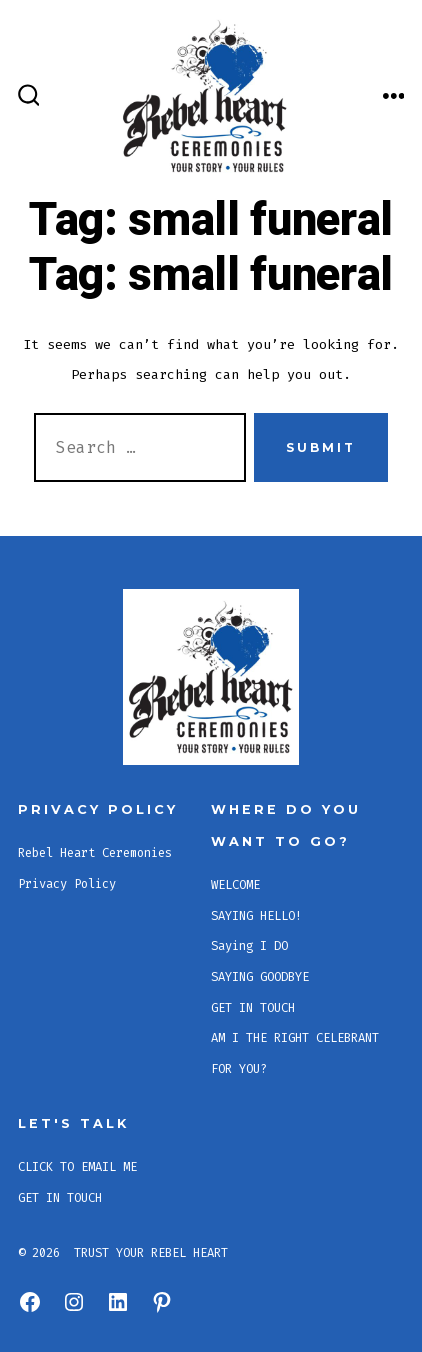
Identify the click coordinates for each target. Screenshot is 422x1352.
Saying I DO (249, 946)
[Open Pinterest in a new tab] (162, 1302)
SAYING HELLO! (256, 916)
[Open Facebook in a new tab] (30, 1302)
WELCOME (235, 885)
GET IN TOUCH (253, 1008)
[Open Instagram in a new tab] (74, 1302)
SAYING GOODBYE (260, 977)
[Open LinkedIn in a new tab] (118, 1302)
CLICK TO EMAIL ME (77, 1167)
